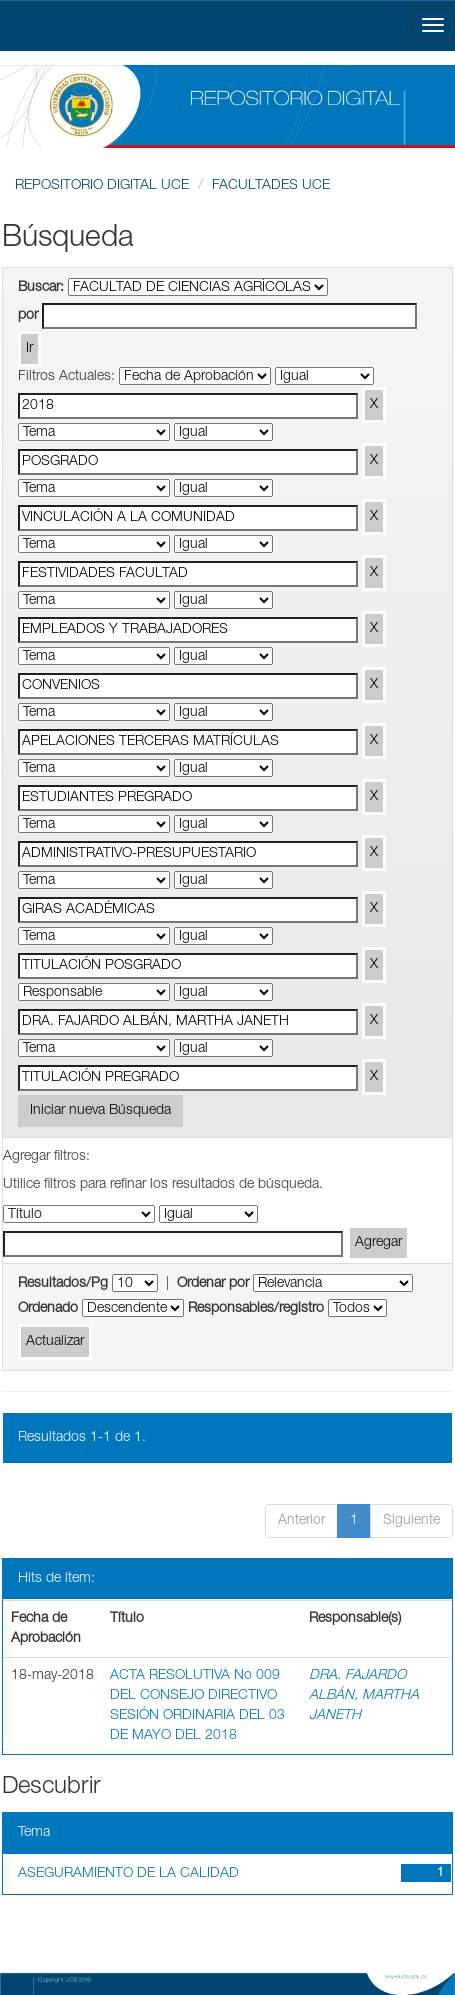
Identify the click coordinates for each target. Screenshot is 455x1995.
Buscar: (41, 288)
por (28, 316)
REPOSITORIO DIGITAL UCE (102, 186)
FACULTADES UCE (271, 186)
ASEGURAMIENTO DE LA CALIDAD (128, 1874)
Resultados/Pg (63, 1284)
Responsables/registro (256, 1309)
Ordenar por (213, 1284)
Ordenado (48, 1309)
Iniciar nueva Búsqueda (100, 1111)
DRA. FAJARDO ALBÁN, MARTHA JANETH (364, 1696)
